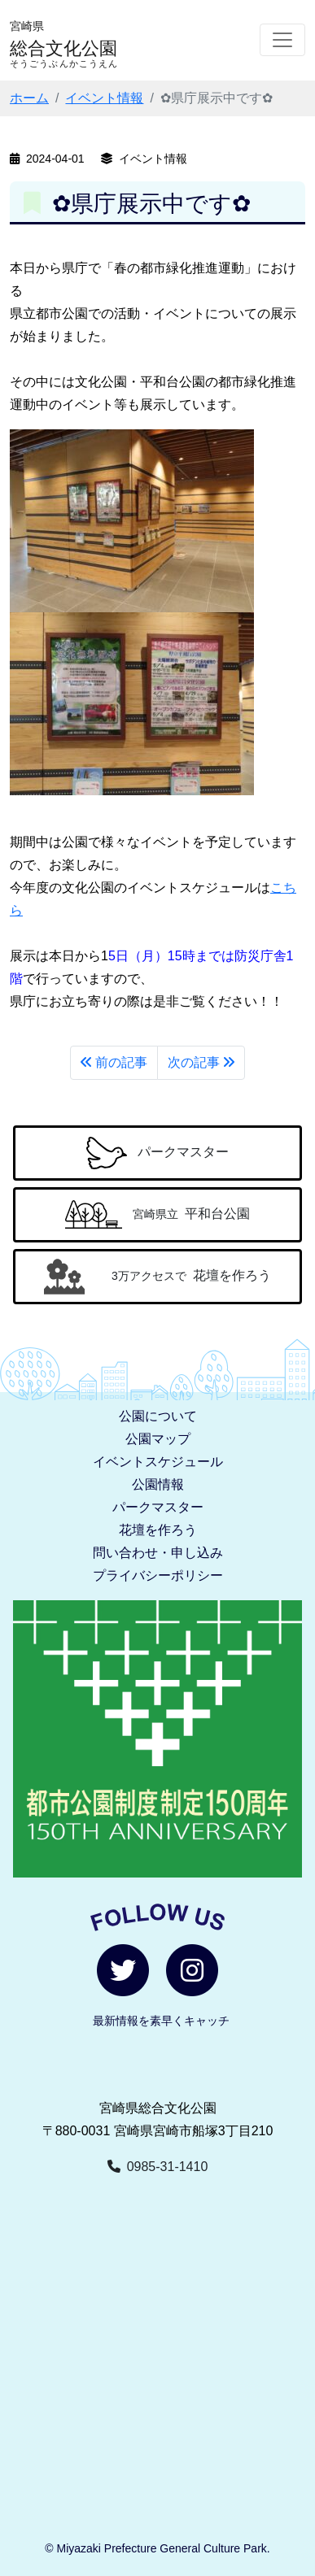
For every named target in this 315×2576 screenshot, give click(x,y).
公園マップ (157, 1439)
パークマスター (157, 1507)
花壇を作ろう (158, 1530)
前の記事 (114, 1062)
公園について (158, 1416)
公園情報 (158, 1484)
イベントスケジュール (158, 1462)
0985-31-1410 (157, 2167)
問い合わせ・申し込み (158, 1553)
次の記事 (201, 1062)
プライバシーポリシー (158, 1575)
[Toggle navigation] (282, 40)
